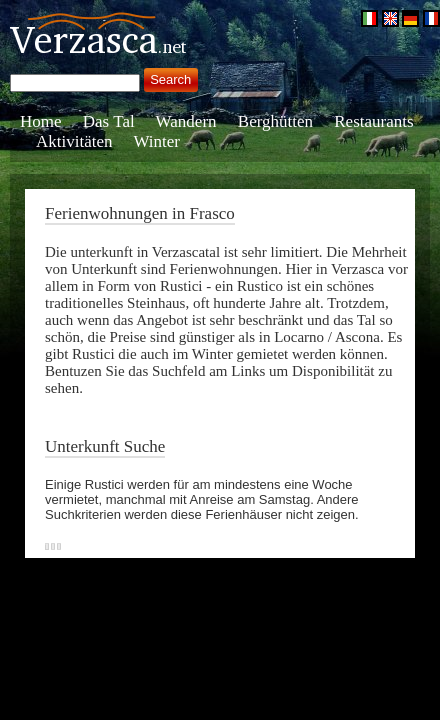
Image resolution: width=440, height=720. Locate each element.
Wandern (186, 121)
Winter (157, 141)
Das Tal (109, 121)
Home (41, 121)
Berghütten (275, 121)
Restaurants (373, 121)
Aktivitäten (74, 141)
